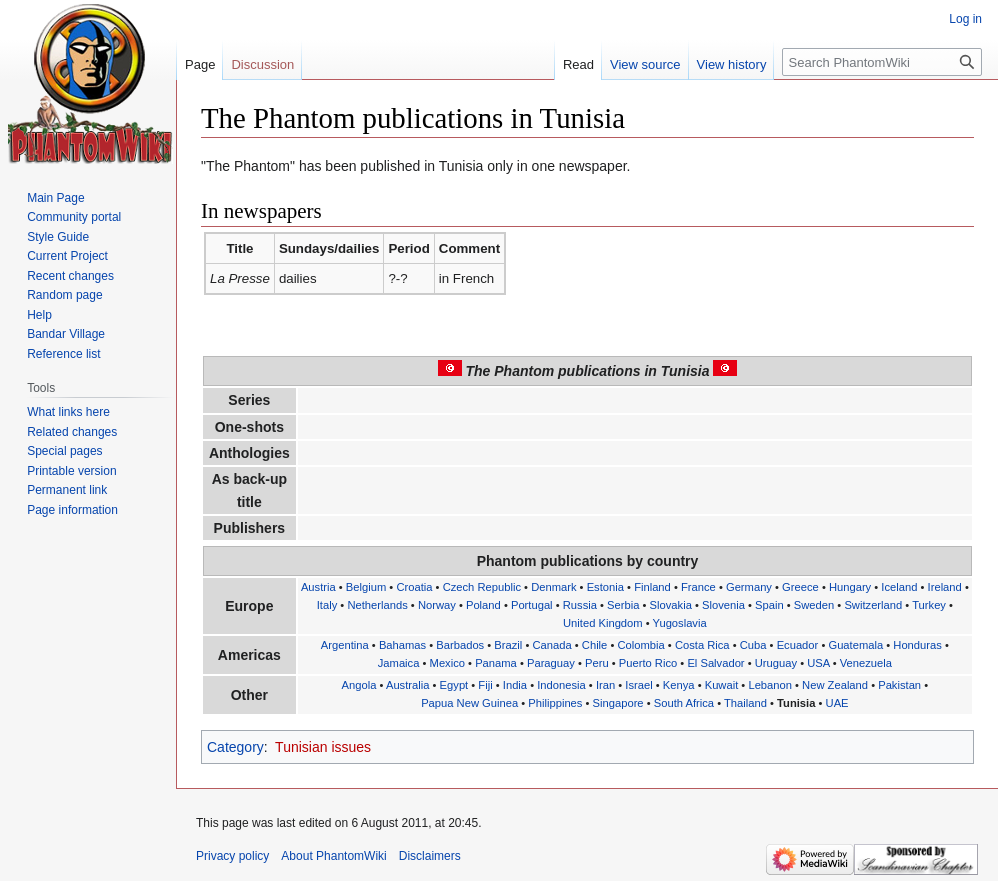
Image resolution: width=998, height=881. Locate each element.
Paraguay (551, 663)
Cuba (753, 645)
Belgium (366, 587)
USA (818, 663)
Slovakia (671, 605)
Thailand (745, 703)
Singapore (618, 703)
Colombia (640, 645)
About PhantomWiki (333, 856)
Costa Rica (702, 645)
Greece (800, 587)
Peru (597, 663)
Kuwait (722, 685)
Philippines (555, 703)
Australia (408, 685)
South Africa (684, 703)
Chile (595, 645)
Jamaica (399, 663)
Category (235, 747)
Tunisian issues (323, 747)
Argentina (345, 645)
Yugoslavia (680, 623)
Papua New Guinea (469, 703)
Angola (359, 685)
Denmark (553, 587)
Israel (638, 685)
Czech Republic (482, 587)
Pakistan (899, 685)
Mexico (447, 663)
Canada (551, 645)
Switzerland (873, 605)
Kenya (679, 685)
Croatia (414, 587)
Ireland (945, 587)
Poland (483, 605)
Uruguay (776, 663)
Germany (749, 587)
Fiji (485, 685)
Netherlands (377, 605)
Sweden (814, 605)
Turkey (929, 605)
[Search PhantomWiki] (882, 62)
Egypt (454, 685)
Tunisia (796, 703)
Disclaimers (430, 856)
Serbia (623, 605)
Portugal (532, 605)
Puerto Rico (648, 663)
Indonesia (561, 685)
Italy (327, 605)
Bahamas (402, 645)
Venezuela (866, 663)
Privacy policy (232, 856)
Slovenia (723, 605)
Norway (437, 605)
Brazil (508, 645)
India (515, 685)
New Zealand (835, 685)
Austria (318, 587)
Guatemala (855, 645)
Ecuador (798, 645)
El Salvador (715, 663)
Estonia (605, 587)
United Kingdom (603, 623)
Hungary (850, 587)
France (698, 587)
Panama (496, 663)
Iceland (899, 587)
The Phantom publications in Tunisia (588, 371)
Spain (769, 605)
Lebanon (770, 685)
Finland (652, 587)
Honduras (917, 645)
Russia (580, 605)
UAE (837, 703)
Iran (605, 685)
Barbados (460, 645)
